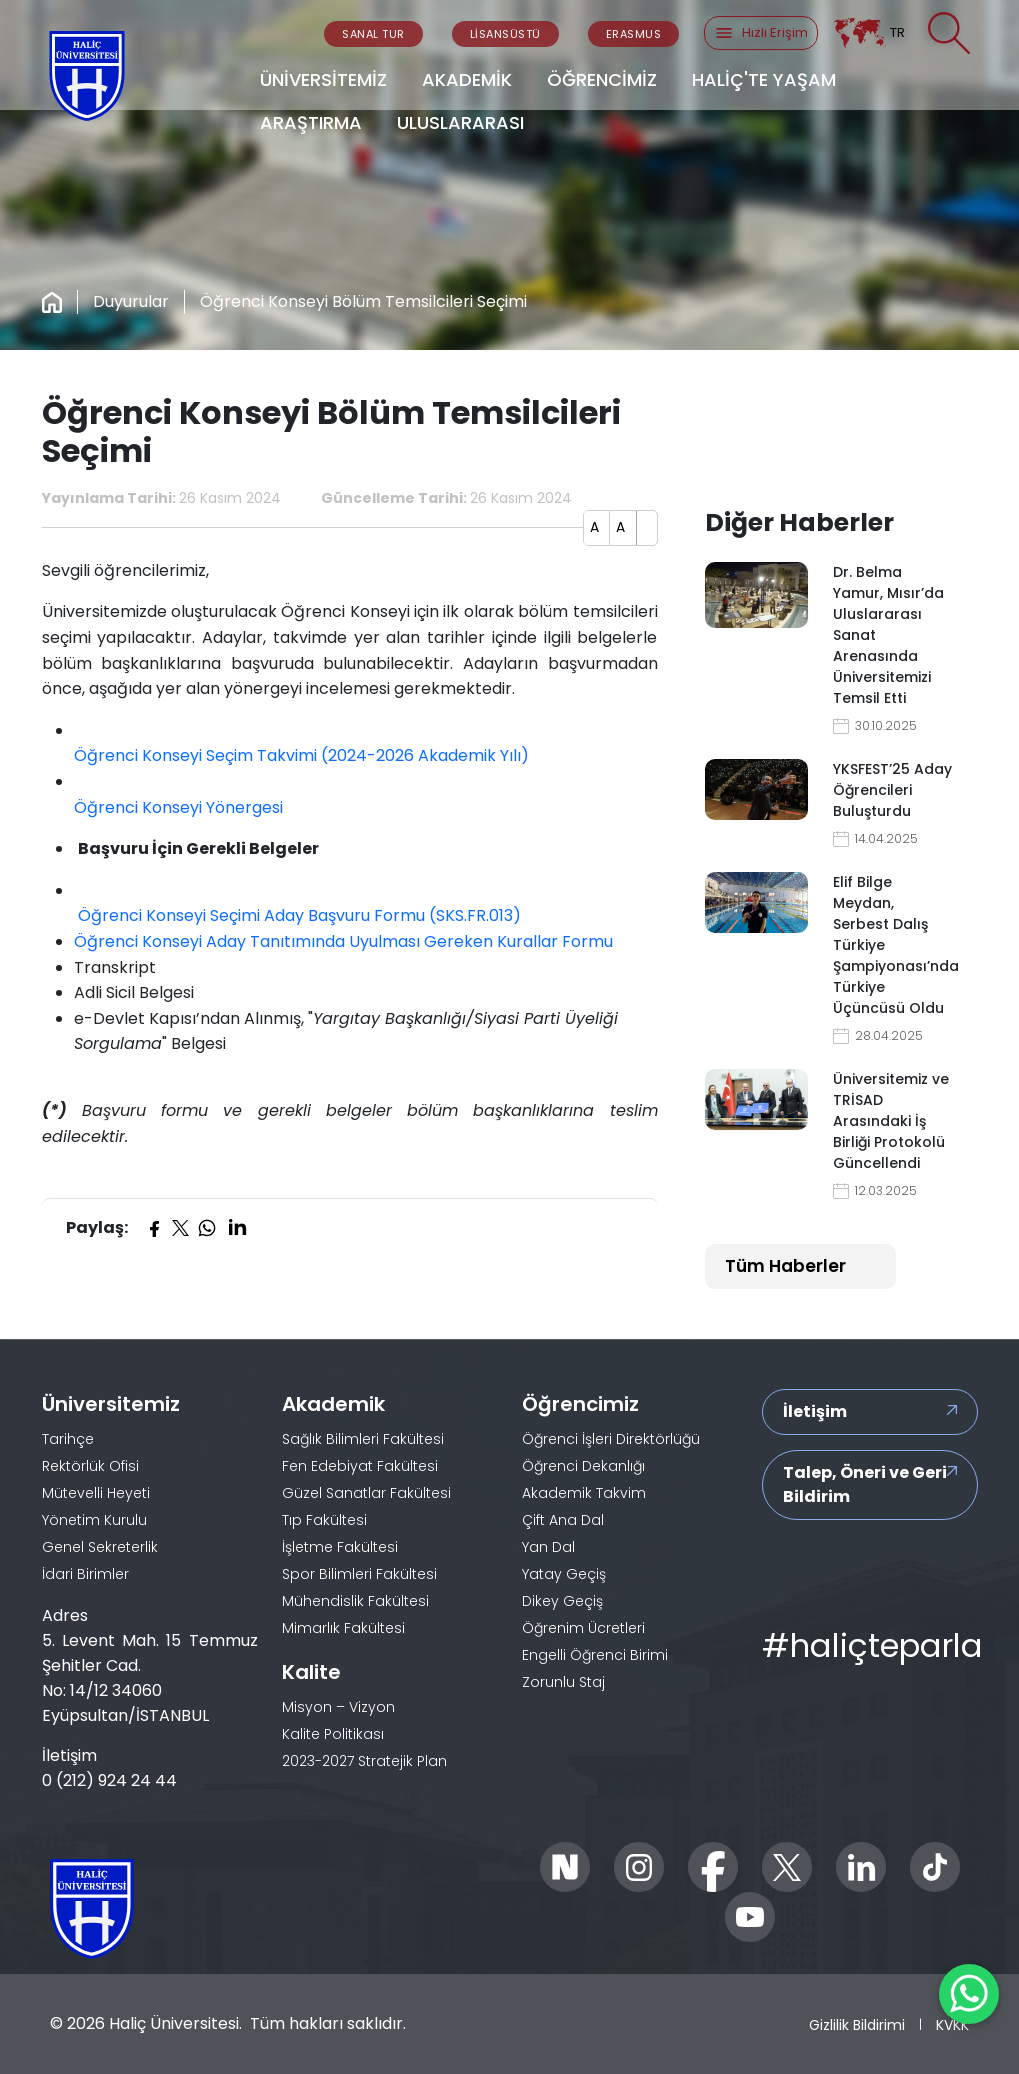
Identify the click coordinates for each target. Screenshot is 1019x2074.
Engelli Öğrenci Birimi (595, 1655)
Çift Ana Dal (563, 1520)
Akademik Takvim (584, 1493)
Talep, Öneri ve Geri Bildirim (865, 1484)
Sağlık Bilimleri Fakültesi (363, 1439)
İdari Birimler (85, 1574)
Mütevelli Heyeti (96, 1493)
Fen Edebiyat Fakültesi (360, 1466)
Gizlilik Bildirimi (857, 2025)
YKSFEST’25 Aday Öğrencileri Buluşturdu (892, 790)
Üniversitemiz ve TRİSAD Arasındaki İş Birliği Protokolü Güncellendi (891, 1121)
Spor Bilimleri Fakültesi (359, 1574)
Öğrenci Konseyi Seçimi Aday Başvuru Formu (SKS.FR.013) (297, 915)
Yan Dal (548, 1547)
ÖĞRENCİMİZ (602, 79)
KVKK (952, 2025)
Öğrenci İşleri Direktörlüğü (611, 1439)
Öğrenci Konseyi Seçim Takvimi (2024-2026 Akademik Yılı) (301, 755)
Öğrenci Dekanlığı (583, 1466)
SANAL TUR (373, 34)
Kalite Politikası (333, 1734)
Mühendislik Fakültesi (355, 1601)
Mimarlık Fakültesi (343, 1628)
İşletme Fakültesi (340, 1547)
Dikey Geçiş (562, 1601)
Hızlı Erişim (761, 33)
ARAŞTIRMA (311, 122)
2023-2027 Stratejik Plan (364, 1761)
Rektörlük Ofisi (90, 1466)
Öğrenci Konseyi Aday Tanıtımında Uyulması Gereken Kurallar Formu (343, 941)
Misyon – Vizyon (338, 1707)
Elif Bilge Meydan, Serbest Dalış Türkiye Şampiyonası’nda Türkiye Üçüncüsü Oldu (893, 945)
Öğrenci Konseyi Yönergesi (178, 807)
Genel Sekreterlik (100, 1547)
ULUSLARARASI (460, 122)
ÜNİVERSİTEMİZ (323, 79)
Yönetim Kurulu (94, 1520)
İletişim (815, 1411)
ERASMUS (634, 34)
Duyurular (131, 301)
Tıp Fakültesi (324, 1520)
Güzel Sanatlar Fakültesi (366, 1493)
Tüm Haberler (785, 1266)
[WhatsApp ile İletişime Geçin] (969, 1994)
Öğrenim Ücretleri (583, 1628)
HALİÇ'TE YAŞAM (764, 79)
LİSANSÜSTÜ (505, 34)
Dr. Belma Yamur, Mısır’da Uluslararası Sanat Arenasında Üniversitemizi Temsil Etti (888, 635)
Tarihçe (68, 1439)
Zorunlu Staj (563, 1682)
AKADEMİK (467, 79)
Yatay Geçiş (564, 1574)
